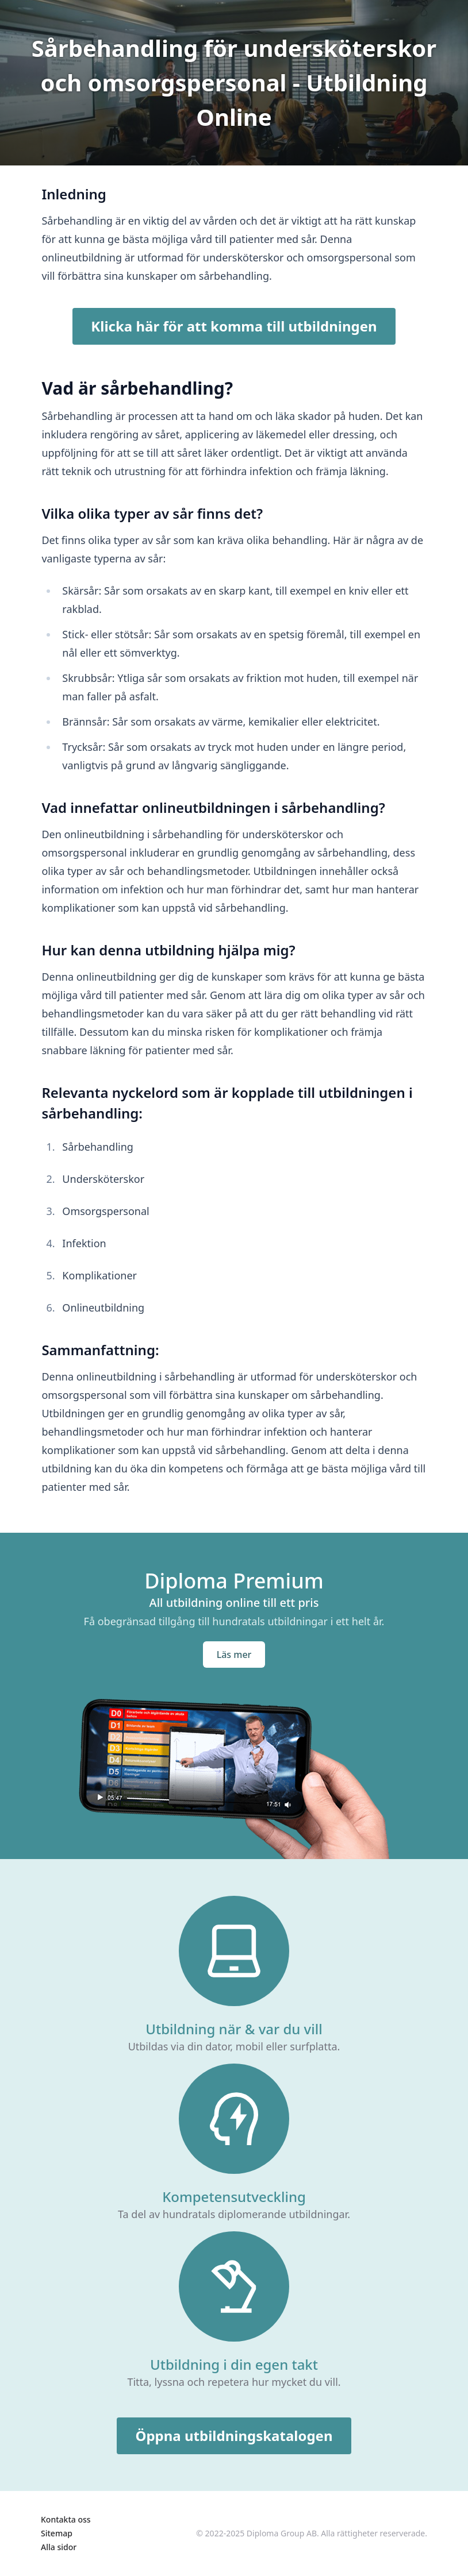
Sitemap (56, 2533)
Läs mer (234, 1654)
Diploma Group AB (282, 2533)
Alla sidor (58, 2547)
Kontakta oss (66, 2519)
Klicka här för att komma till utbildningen (234, 326)
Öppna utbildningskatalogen (233, 2435)
